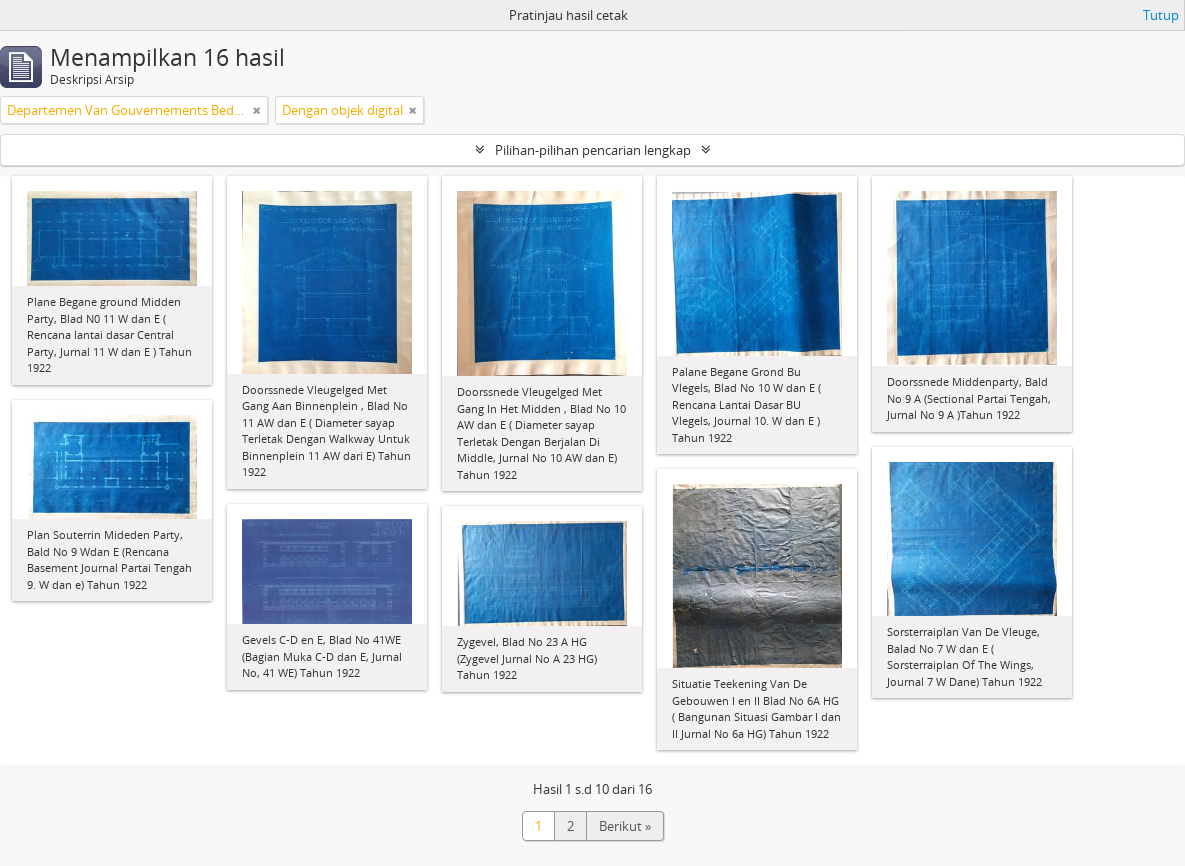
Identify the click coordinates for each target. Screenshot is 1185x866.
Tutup (1161, 15)
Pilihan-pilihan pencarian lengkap (593, 150)
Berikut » (625, 826)
